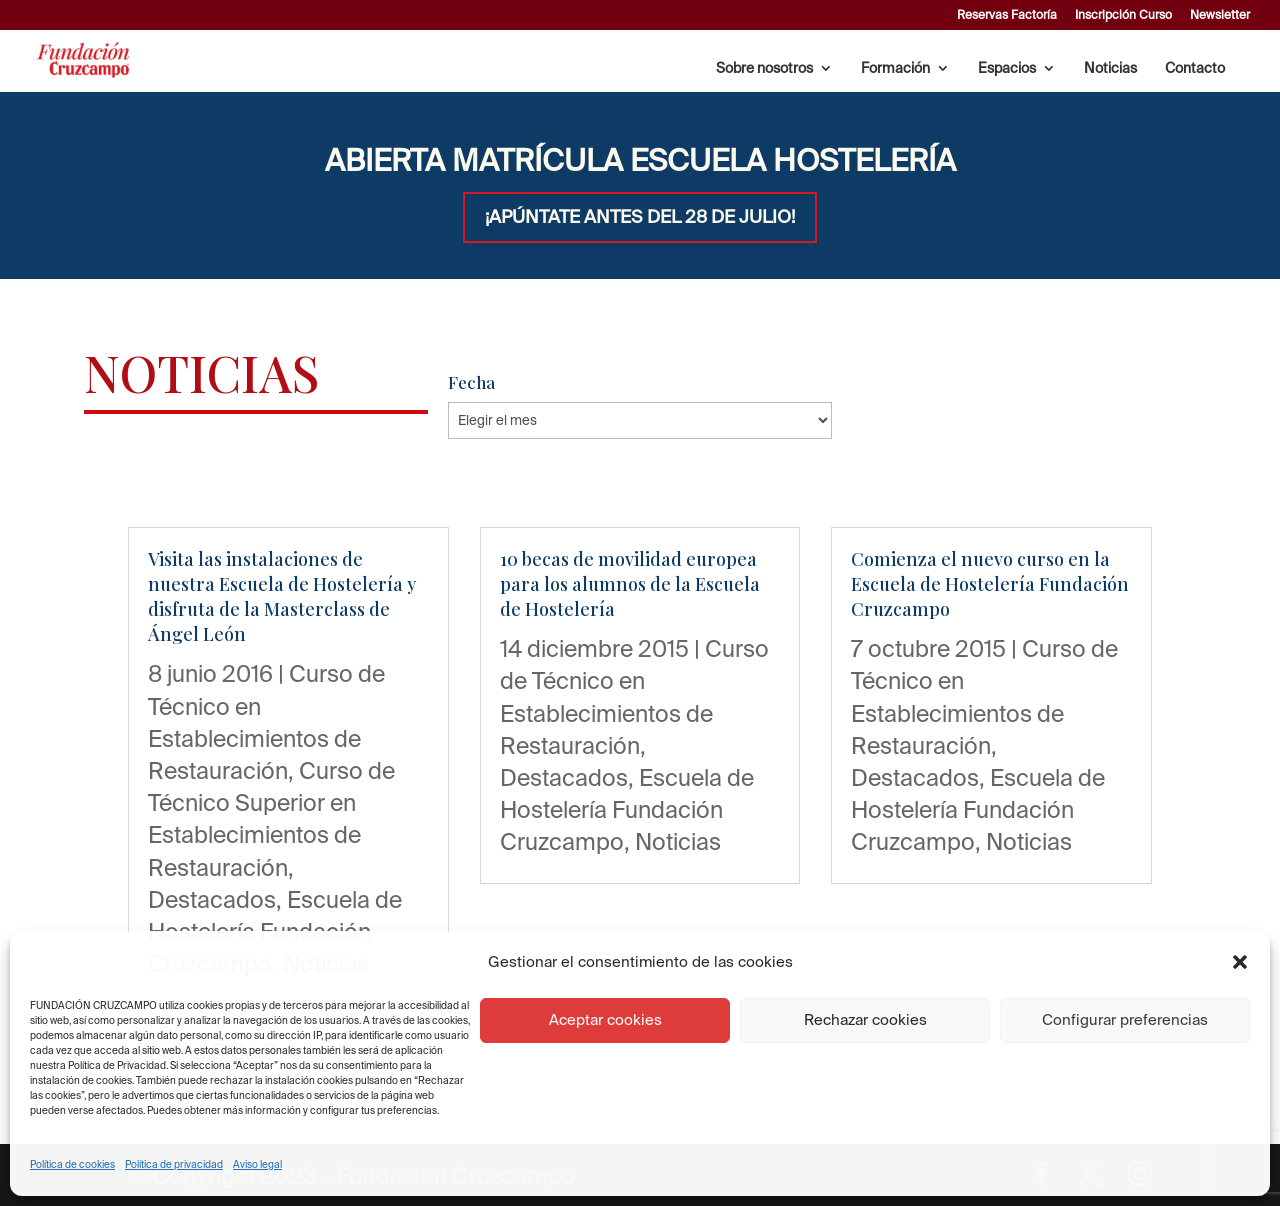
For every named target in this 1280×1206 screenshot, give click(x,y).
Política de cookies (72, 1164)
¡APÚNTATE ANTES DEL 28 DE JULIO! (640, 216)
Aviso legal (257, 1164)
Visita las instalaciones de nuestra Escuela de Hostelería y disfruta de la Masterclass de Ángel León (282, 597)
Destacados (212, 899)
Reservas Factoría (1007, 15)
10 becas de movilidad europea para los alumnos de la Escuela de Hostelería (630, 584)
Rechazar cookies (865, 1019)
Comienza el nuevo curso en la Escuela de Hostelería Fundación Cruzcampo (990, 584)
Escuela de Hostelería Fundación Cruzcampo (627, 809)
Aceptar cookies (605, 1019)
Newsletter (1220, 15)
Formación (895, 68)
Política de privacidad (174, 1164)
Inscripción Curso (1123, 15)
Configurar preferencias (1125, 1019)
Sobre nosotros (764, 68)
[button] (1240, 962)
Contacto (1195, 68)
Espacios (1007, 68)
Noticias (1110, 68)
